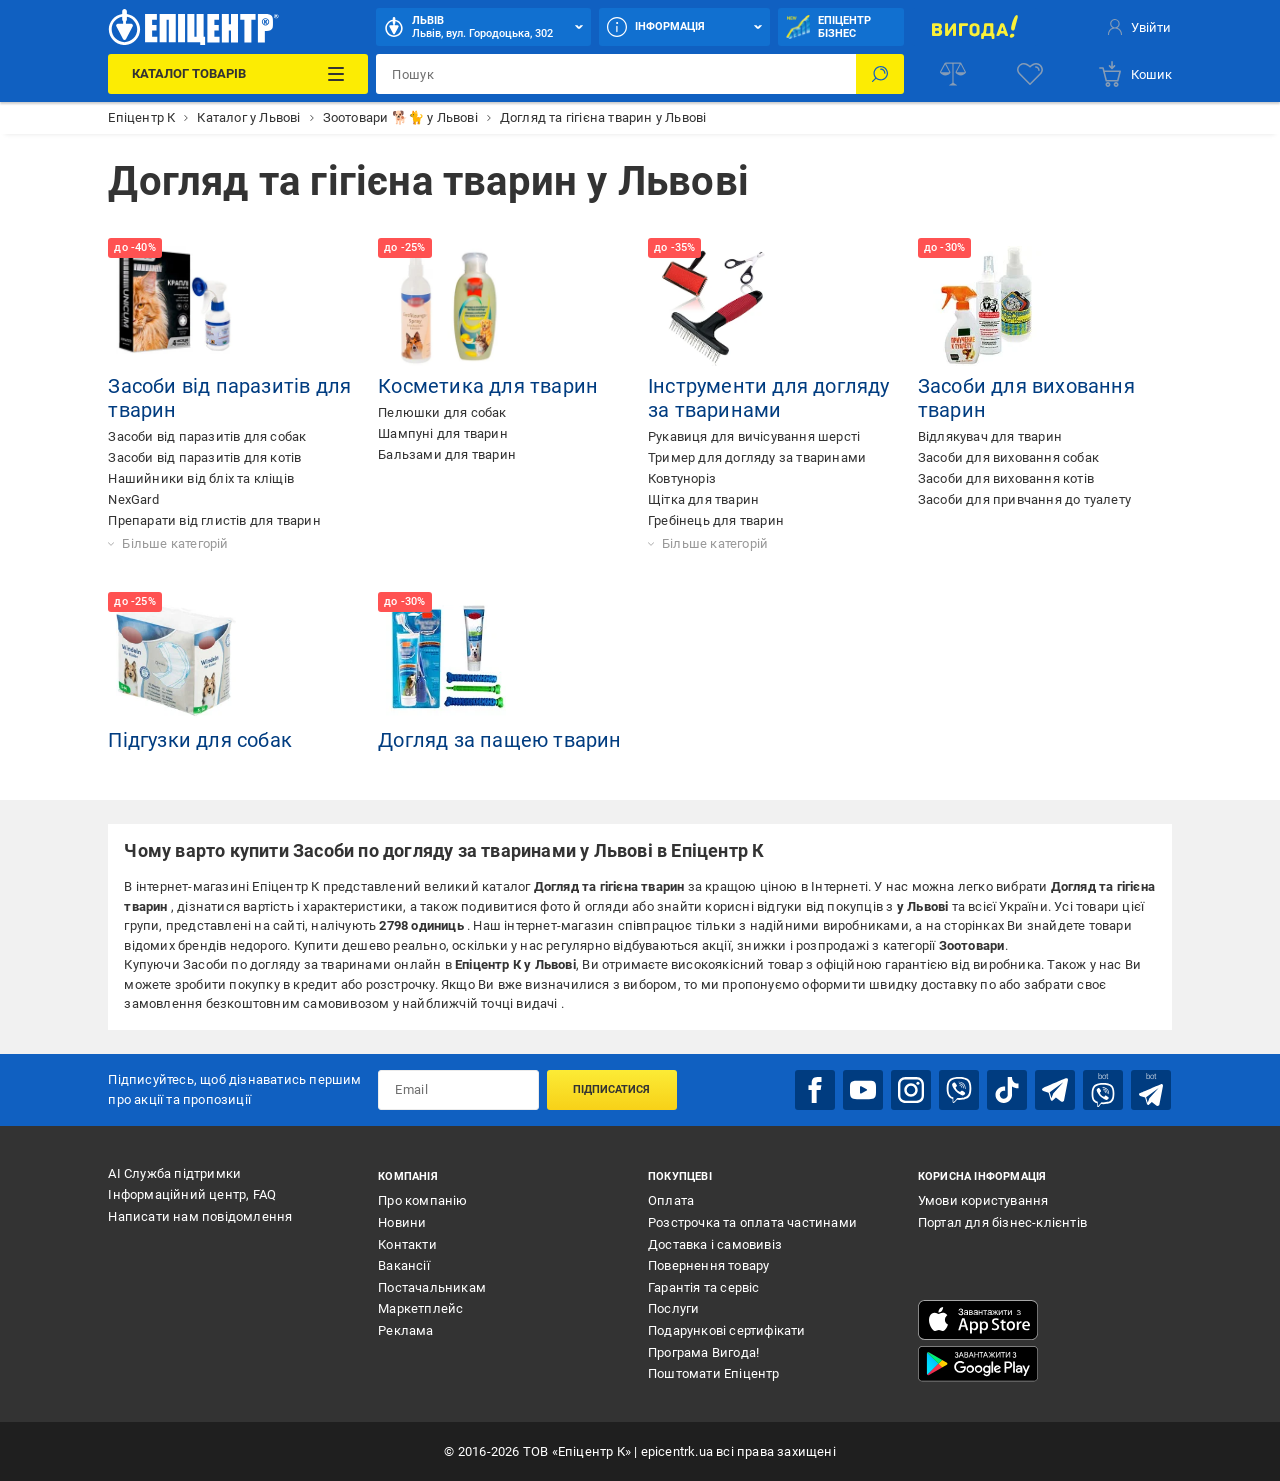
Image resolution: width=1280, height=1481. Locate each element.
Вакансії (404, 1265)
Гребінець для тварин (716, 520)
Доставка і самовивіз (715, 1244)
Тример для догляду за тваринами (757, 457)
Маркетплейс (420, 1308)
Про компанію (422, 1200)
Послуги (673, 1308)
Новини (402, 1222)
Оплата (671, 1200)
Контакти (407, 1244)
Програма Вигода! (703, 1352)
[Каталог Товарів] (238, 74)
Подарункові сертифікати (727, 1330)
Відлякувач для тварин (990, 436)
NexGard (133, 499)
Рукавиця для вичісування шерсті (754, 436)
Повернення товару (708, 1265)
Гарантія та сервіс (704, 1287)
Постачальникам (432, 1287)
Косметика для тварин (488, 386)
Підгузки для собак (200, 740)
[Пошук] (880, 74)
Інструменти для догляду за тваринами (769, 398)
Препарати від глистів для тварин (214, 520)
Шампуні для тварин (443, 433)
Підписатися (611, 1089)
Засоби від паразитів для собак (207, 436)
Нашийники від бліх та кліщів (201, 478)
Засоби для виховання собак (1008, 457)
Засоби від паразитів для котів (204, 457)
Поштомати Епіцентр (714, 1373)
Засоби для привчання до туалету (1024, 499)
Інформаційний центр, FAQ (192, 1194)
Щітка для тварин (703, 499)
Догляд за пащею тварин (499, 740)
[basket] (1134, 74)
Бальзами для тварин (447, 454)
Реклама (405, 1330)
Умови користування (983, 1200)
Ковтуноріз (682, 478)
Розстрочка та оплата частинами (752, 1222)
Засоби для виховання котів (1006, 478)
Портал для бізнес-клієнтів (1002, 1222)
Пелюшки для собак (442, 412)
